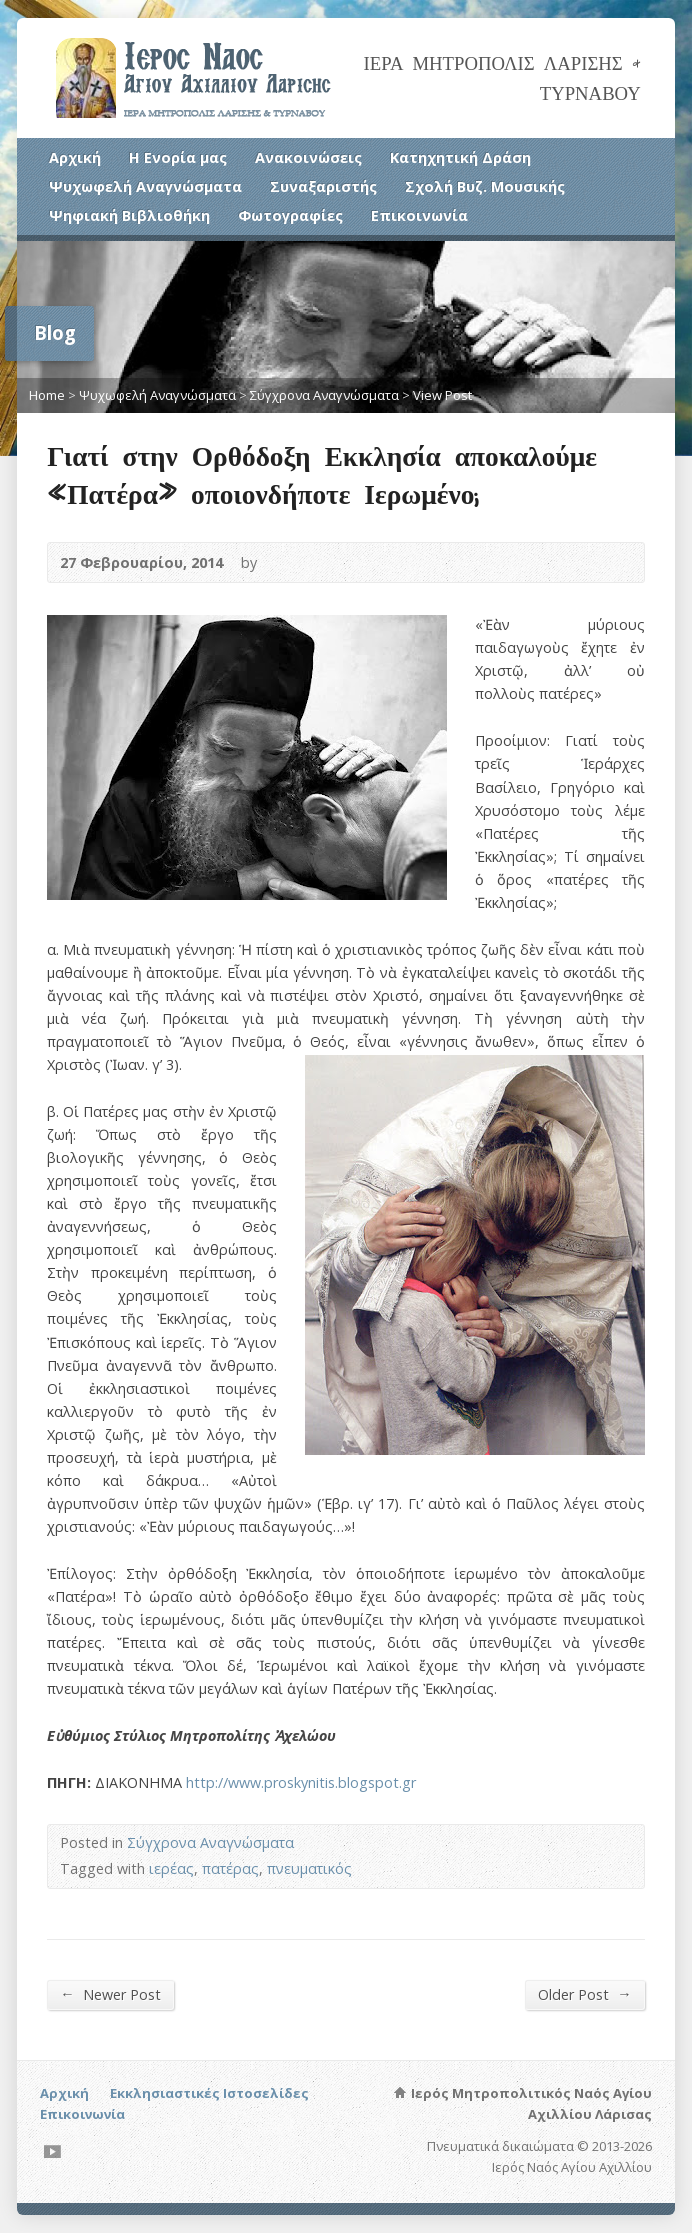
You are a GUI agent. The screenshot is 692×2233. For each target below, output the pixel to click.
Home (47, 395)
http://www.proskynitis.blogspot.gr (301, 1782)
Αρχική (75, 157)
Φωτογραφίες (290, 215)
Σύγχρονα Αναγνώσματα (324, 395)
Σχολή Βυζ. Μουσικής (485, 186)
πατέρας (230, 1868)
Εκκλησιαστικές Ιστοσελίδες (209, 2093)
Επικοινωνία (419, 215)
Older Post (584, 1994)
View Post (442, 395)
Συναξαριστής (323, 186)
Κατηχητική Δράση (460, 157)
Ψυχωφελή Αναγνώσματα (145, 186)
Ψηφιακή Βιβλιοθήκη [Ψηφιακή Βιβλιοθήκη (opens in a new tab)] (129, 215)
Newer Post (110, 1994)
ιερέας (171, 1868)
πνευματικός (309, 1868)
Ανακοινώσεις (308, 157)
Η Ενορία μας (178, 157)
